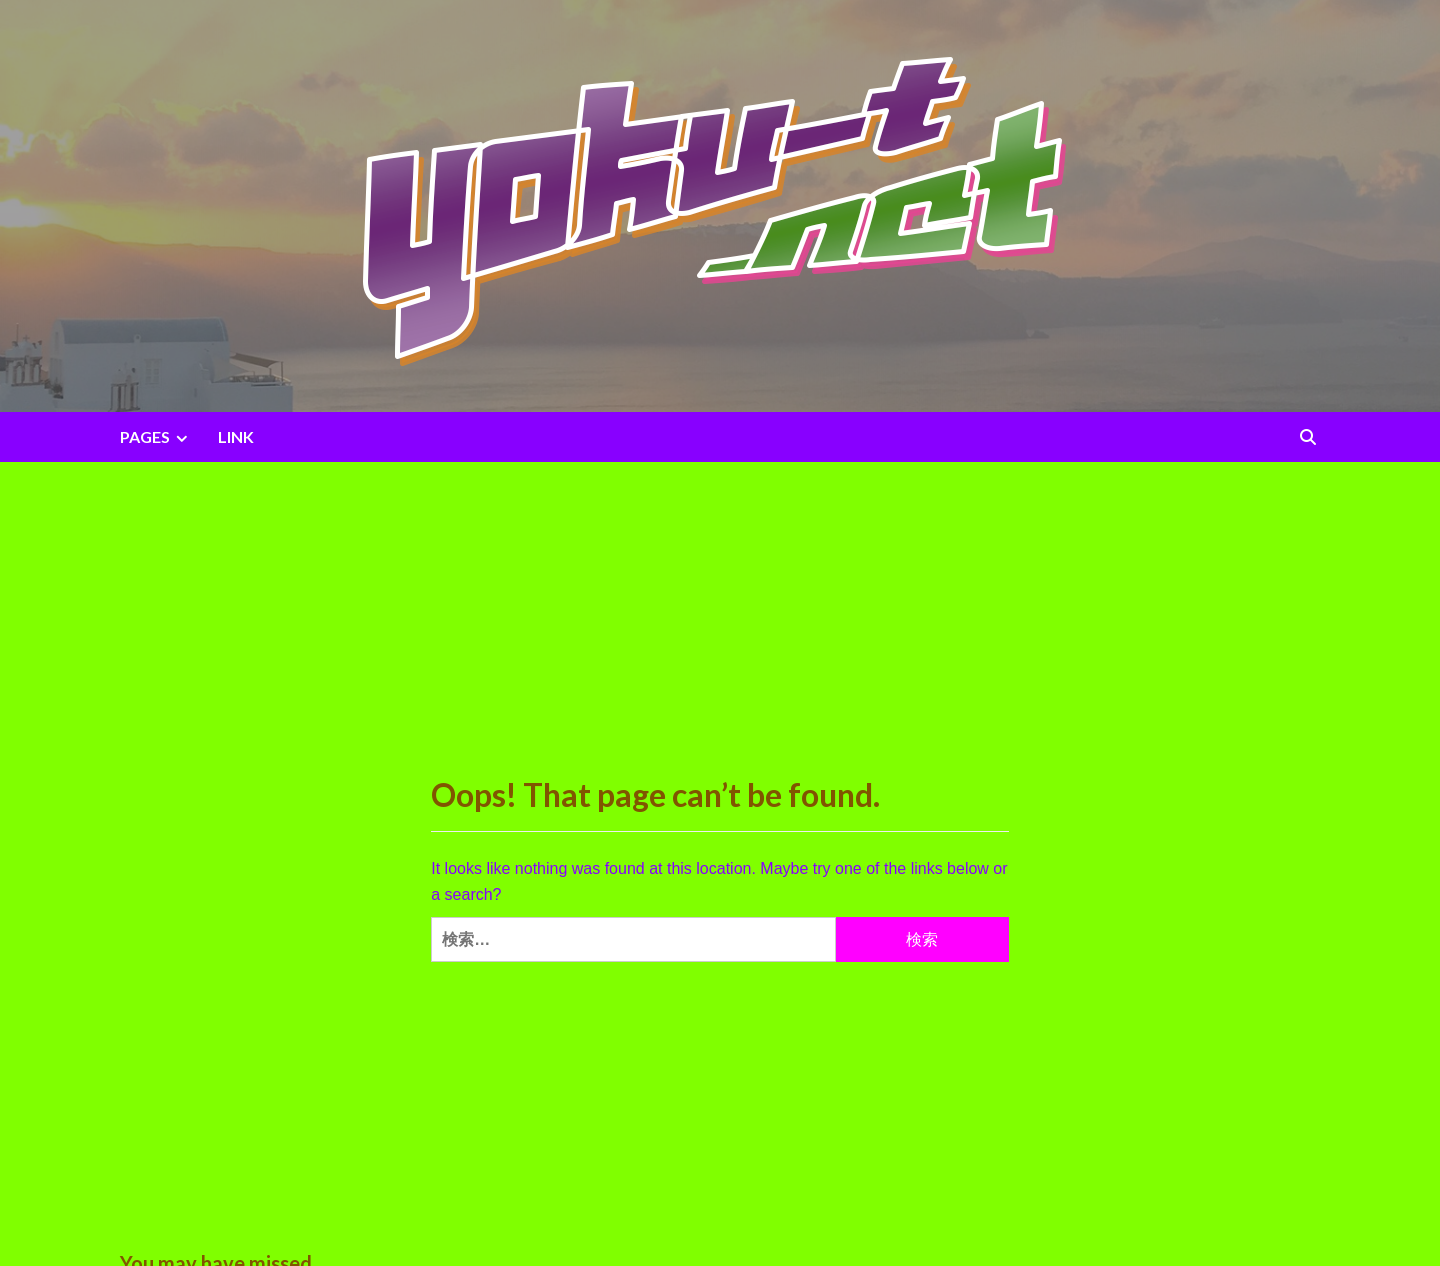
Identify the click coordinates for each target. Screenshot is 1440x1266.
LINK (236, 436)
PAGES (156, 437)
